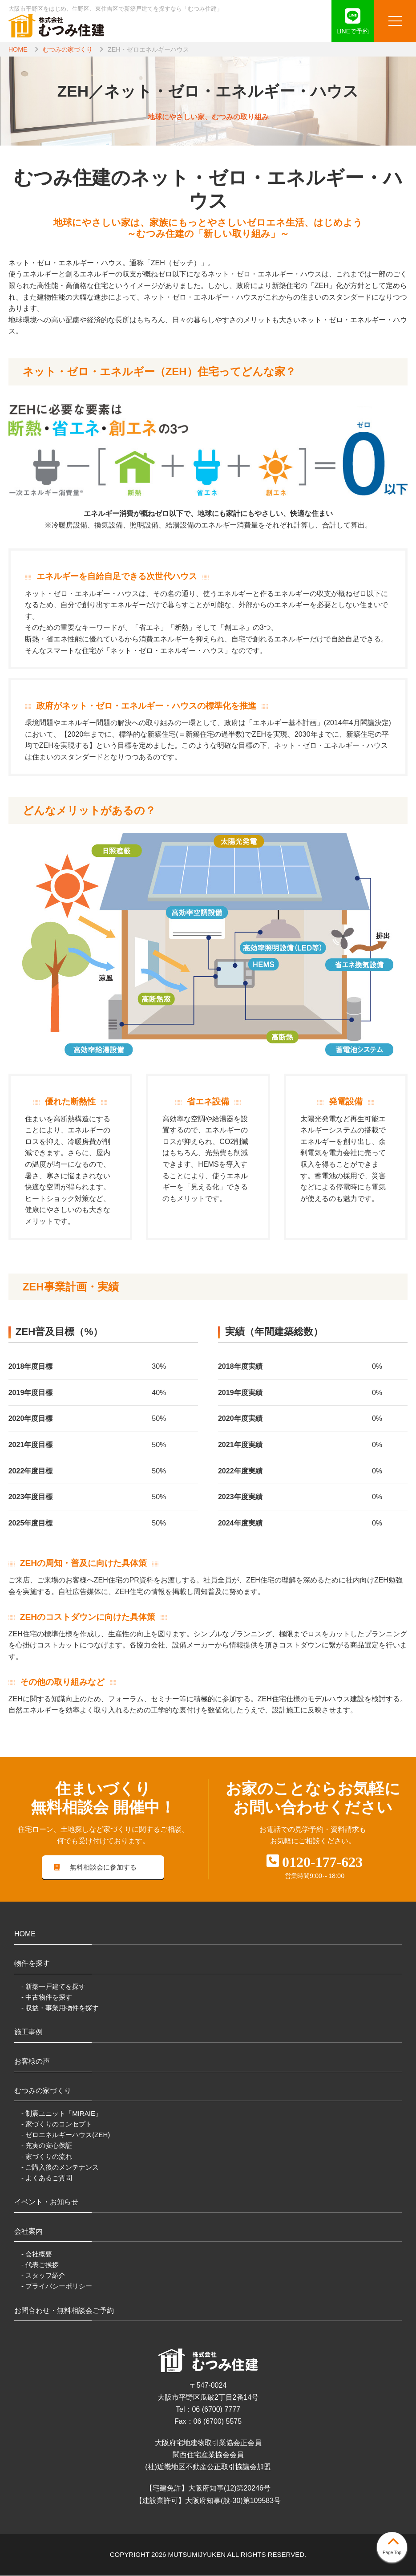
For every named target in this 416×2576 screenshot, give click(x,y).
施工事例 (28, 2032)
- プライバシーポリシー (56, 2287)
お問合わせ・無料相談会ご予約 (64, 2311)
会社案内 (28, 2231)
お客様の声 (32, 2061)
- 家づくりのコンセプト (56, 2125)
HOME (18, 49)
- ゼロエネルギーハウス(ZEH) (65, 2135)
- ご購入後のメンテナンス (60, 2167)
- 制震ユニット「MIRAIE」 (61, 2114)
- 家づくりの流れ (46, 2157)
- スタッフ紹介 (43, 2276)
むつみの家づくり (68, 49)
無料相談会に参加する (95, 1867)
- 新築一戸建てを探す (53, 1987)
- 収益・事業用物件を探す (60, 2008)
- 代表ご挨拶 (40, 2265)
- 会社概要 (36, 2255)
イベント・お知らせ (46, 2202)
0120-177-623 (322, 1862)
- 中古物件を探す (46, 1997)
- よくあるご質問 (46, 2178)
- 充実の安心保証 (46, 2146)
